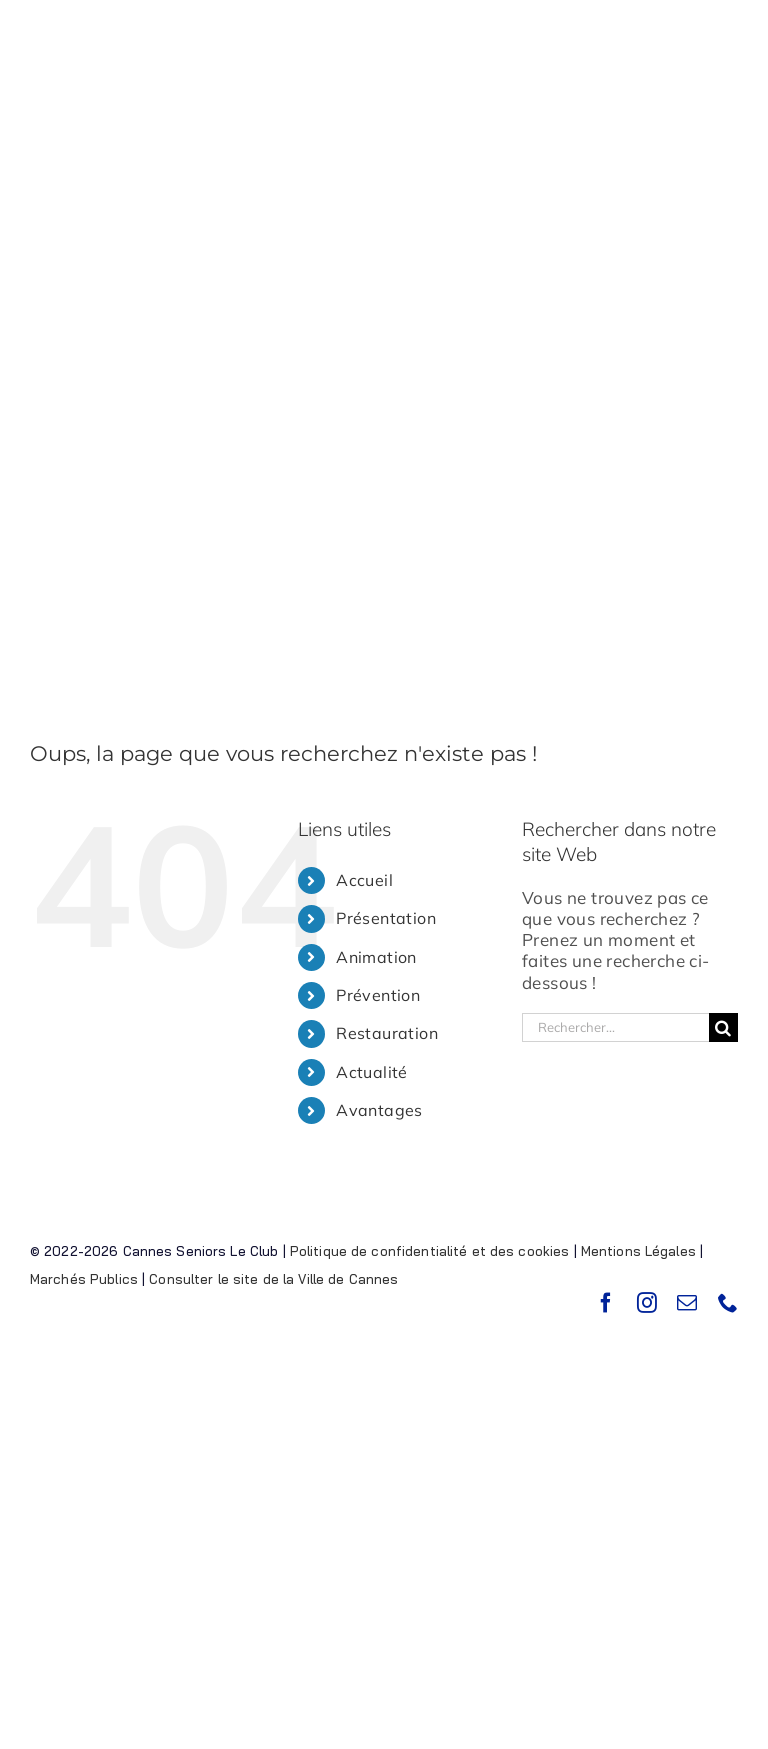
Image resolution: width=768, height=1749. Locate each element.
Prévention (378, 995)
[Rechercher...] (615, 1027)
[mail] (687, 1303)
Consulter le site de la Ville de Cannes (273, 1279)
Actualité (372, 1072)
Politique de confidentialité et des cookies (430, 1251)
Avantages (379, 1110)
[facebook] (606, 1303)
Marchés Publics (84, 1279)
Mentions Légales (638, 1251)
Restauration (387, 1033)
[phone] (728, 1303)
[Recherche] (723, 1027)
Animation (376, 957)
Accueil (364, 880)
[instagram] (647, 1303)
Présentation (386, 918)
